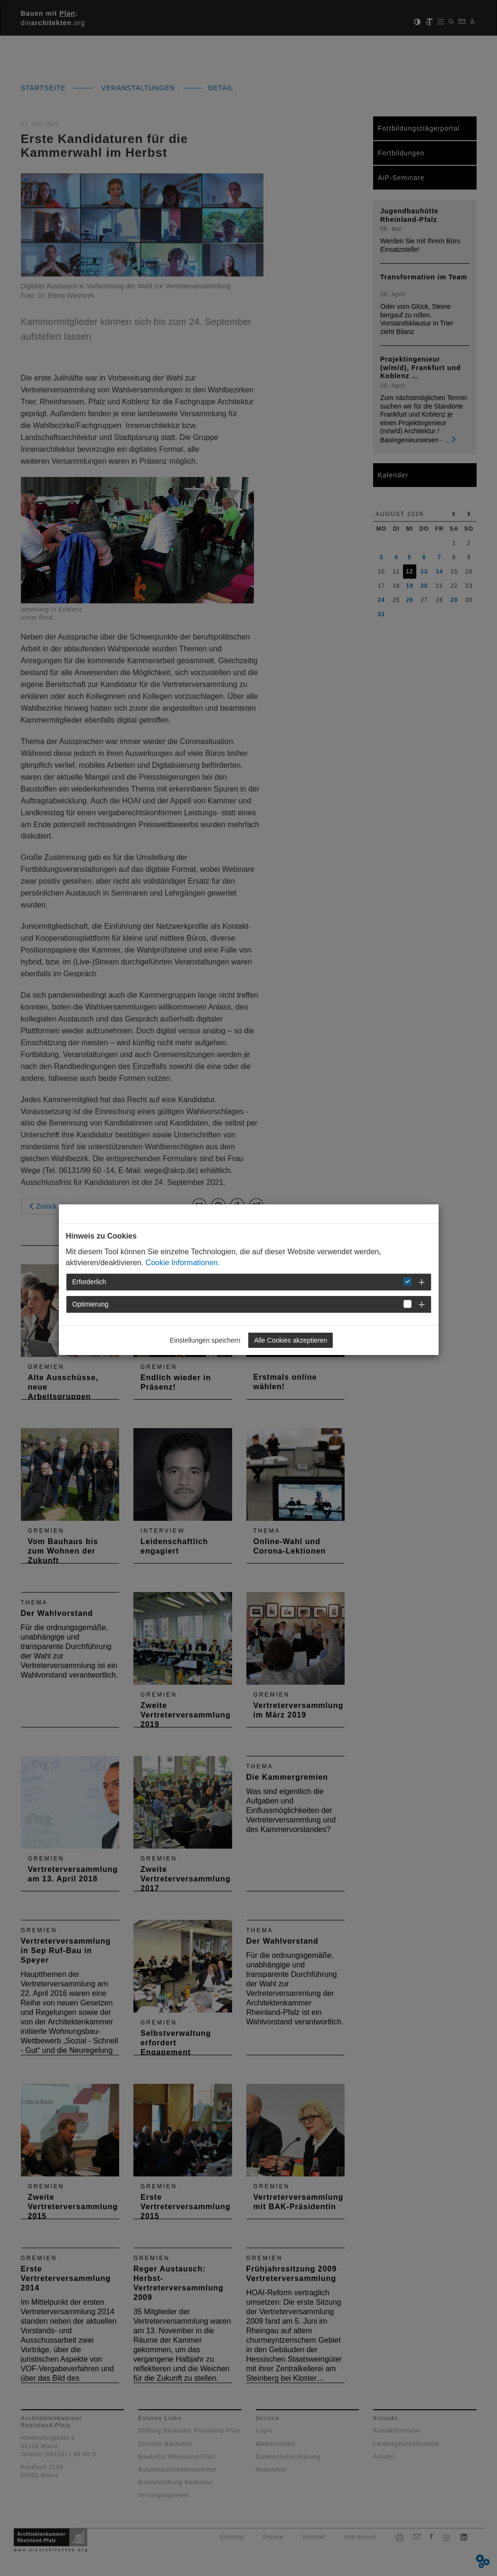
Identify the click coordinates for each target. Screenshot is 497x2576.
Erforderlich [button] (89, 1282)
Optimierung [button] (90, 1304)
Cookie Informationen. (183, 1263)
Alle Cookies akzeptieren (290, 1340)
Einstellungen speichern (205, 1340)
